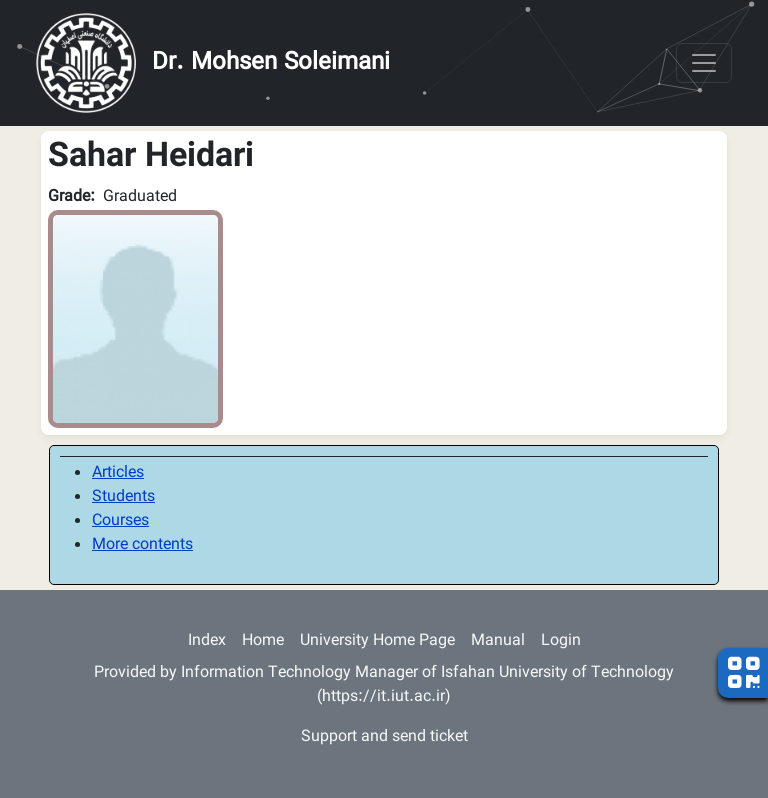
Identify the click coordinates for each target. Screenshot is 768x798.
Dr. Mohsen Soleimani (271, 63)
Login (561, 641)
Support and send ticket (384, 737)
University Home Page (377, 641)
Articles (118, 473)
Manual (498, 641)
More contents (142, 545)
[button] (135, 319)
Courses (120, 521)
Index (207, 641)
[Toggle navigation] (704, 63)
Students (123, 497)
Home (263, 641)
